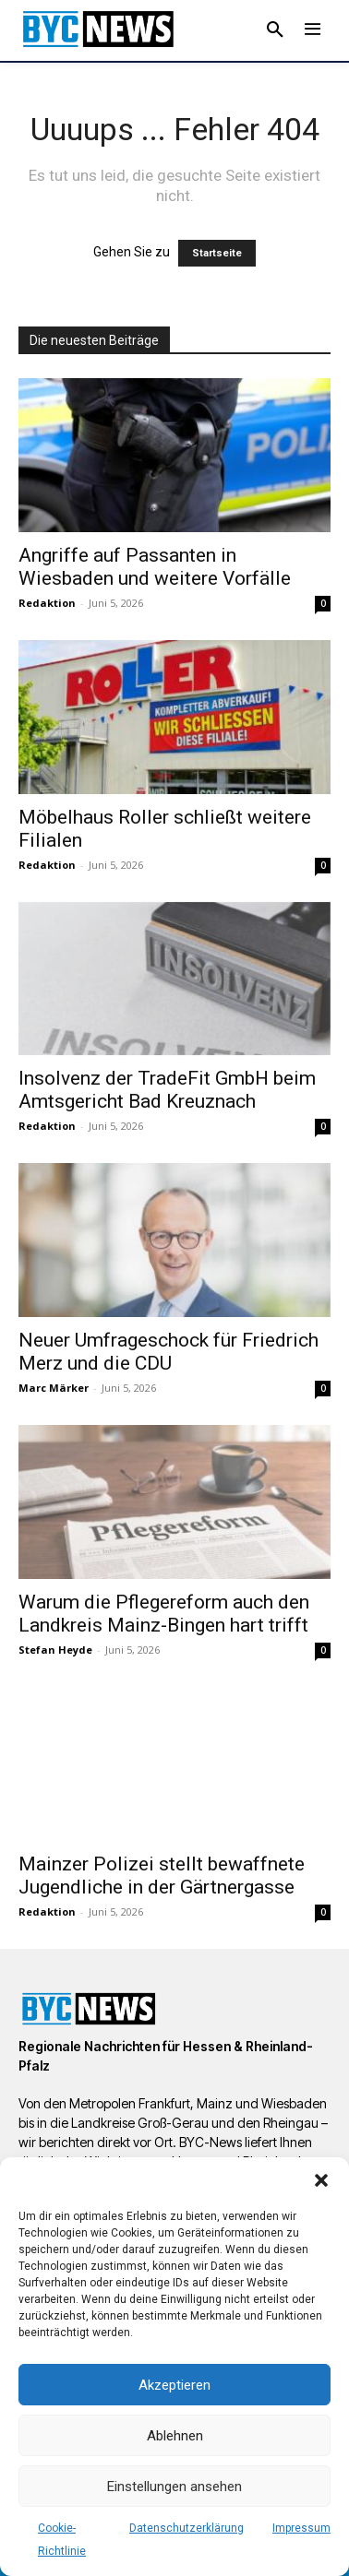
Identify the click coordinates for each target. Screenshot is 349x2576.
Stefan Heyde (55, 1649)
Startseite (217, 253)
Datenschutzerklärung (186, 2528)
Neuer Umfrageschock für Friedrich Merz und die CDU (168, 1351)
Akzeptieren (174, 2385)
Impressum (301, 2528)
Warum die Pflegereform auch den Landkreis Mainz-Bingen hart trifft (163, 1613)
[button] (321, 2180)
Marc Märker (53, 1388)
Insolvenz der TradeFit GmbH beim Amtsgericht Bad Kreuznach (167, 1089)
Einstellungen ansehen (174, 2486)
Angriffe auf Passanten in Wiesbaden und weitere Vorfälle (154, 566)
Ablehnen (175, 2436)
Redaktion (47, 603)
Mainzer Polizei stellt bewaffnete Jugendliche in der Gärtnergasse (161, 1875)
